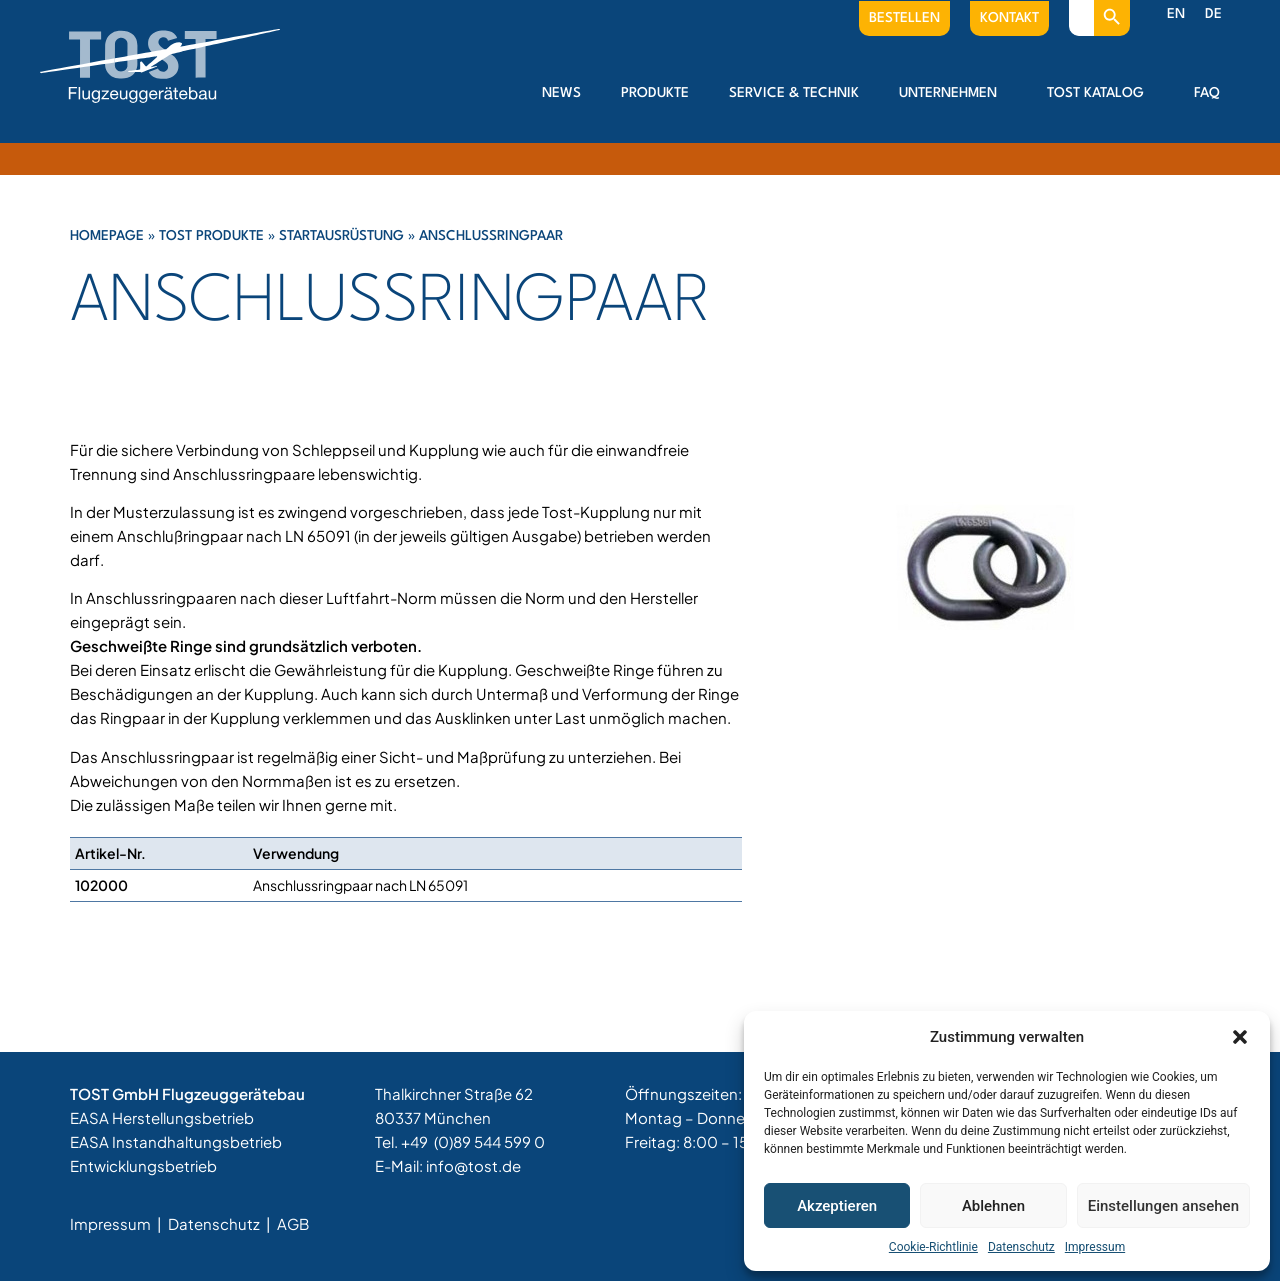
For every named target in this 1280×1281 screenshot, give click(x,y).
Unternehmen (953, 93)
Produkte (655, 93)
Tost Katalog (1100, 93)
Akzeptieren (837, 1206)
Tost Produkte (211, 236)
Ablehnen (993, 1206)
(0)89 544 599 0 (489, 1141)
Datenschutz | (221, 1223)
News (561, 93)
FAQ (1207, 93)
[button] (1240, 1037)
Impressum (1095, 1247)
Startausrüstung (341, 236)
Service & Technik (794, 93)
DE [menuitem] (1213, 14)
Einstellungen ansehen (1163, 1206)
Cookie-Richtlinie (933, 1247)
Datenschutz (1021, 1247)
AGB (293, 1223)
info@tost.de (473, 1165)
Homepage (107, 236)
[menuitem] (1176, 15)
